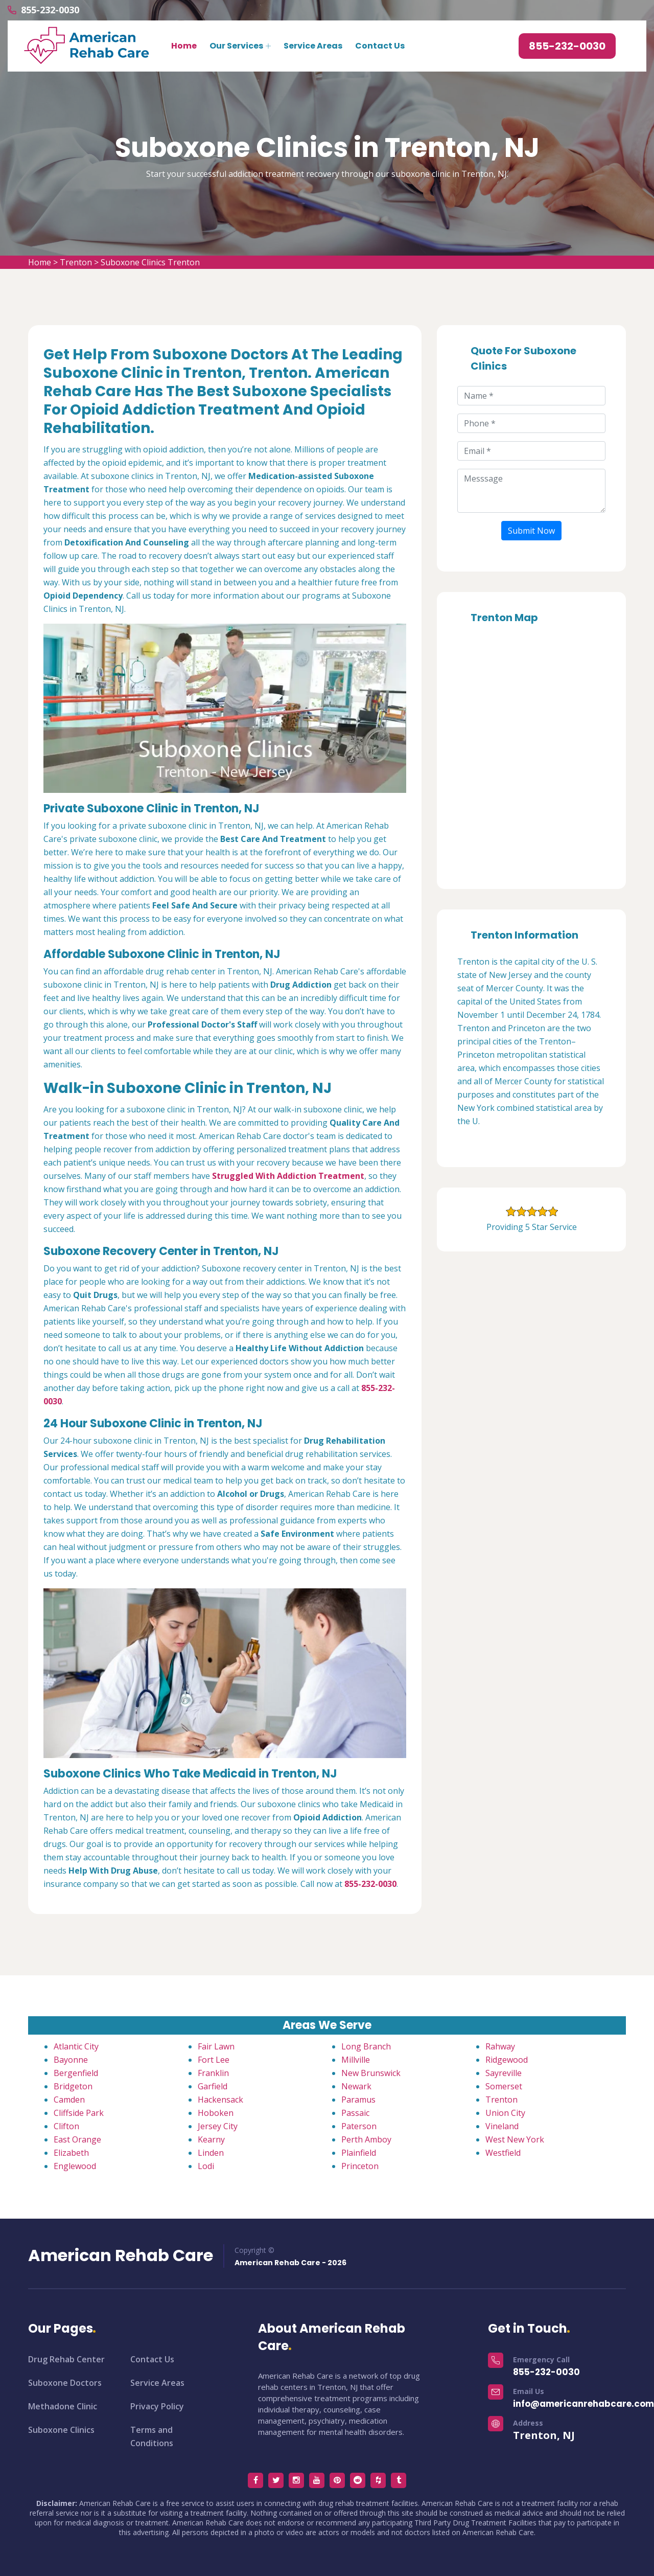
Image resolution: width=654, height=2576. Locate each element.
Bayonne (71, 2059)
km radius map (531, 752)
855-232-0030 (50, 10)
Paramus (358, 2099)
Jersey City (218, 2126)
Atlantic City (76, 2046)
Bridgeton (73, 2086)
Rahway (500, 2046)
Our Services (236, 46)
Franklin (213, 2073)
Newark (356, 2086)
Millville (355, 2059)
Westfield (503, 2152)
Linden (211, 2152)
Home (184, 46)
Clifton (66, 2126)
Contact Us (380, 46)
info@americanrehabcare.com (583, 2404)
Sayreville (503, 2073)
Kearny (211, 2139)
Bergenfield (76, 2073)
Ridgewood (506, 2059)
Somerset (503, 2086)
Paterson (359, 2126)
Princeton (360, 2166)
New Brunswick (371, 2073)
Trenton (76, 262)
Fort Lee (213, 2059)
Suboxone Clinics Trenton (150, 262)
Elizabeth (71, 2152)
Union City (505, 2112)
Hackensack (220, 2099)
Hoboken (215, 2112)
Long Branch (366, 2046)
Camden (69, 2099)
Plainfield (358, 2152)
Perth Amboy (366, 2139)
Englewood (75, 2166)
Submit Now (531, 530)
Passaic (355, 2112)
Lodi (206, 2166)
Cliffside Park (79, 2112)
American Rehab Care (120, 2255)
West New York (514, 2139)
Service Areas (313, 46)
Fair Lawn (216, 2046)
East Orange (77, 2139)
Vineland (502, 2126)
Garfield (212, 2086)
